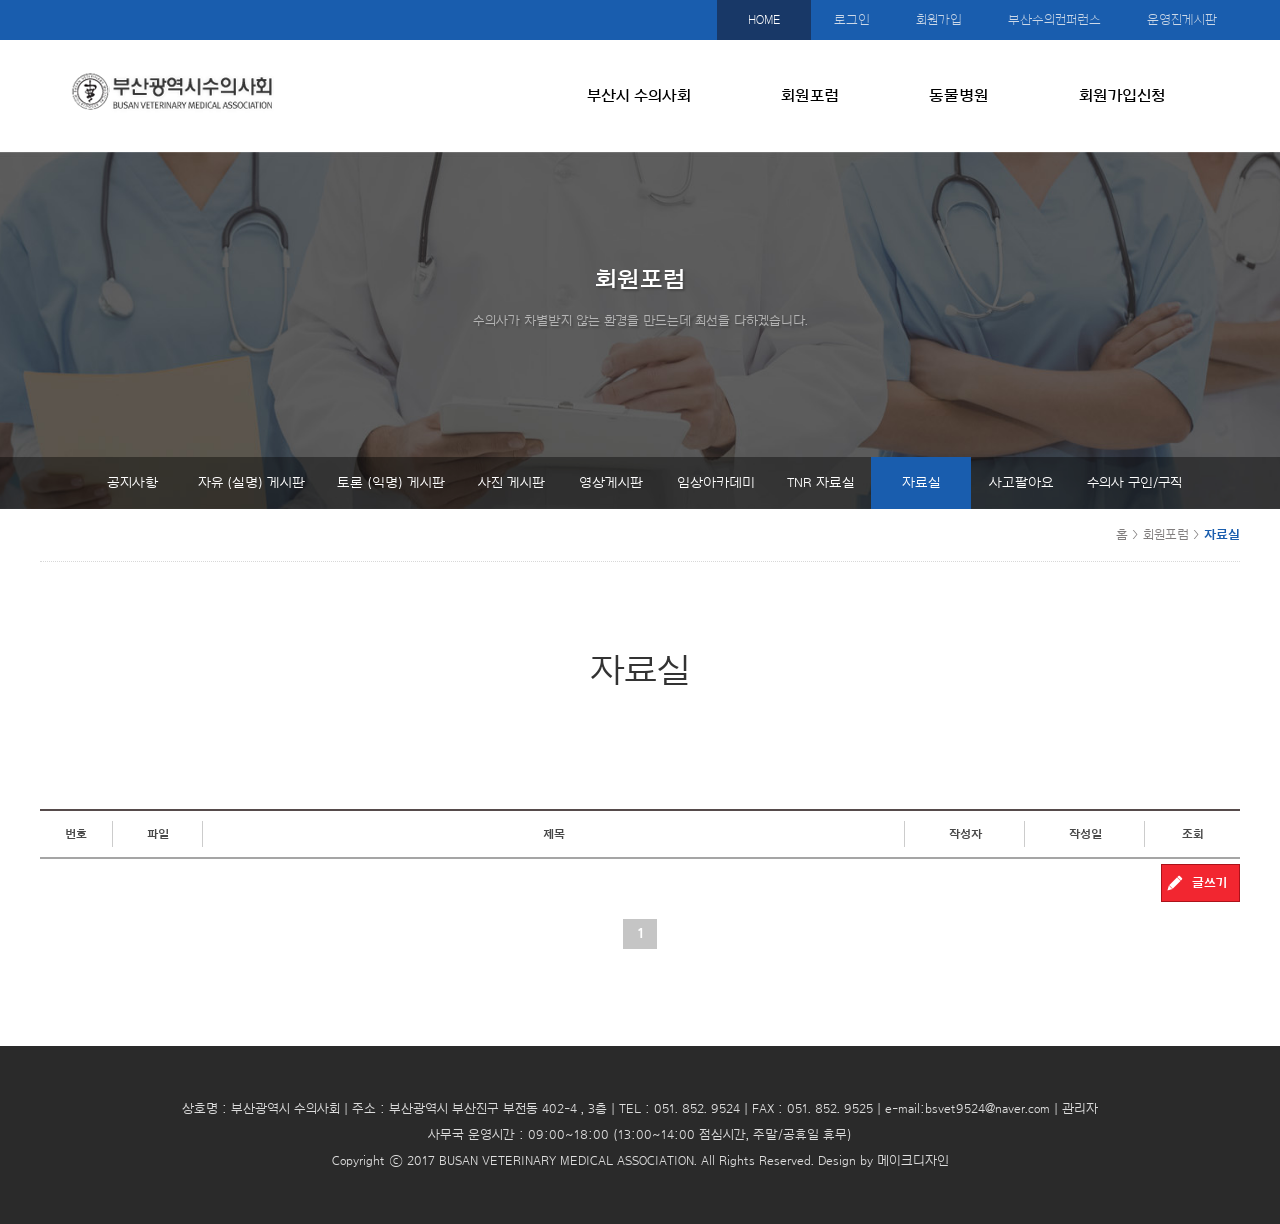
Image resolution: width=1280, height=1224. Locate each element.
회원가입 (939, 19)
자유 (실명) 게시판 (251, 483)
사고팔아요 (1021, 483)
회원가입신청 (1122, 96)
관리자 (1080, 1108)
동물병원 (959, 96)
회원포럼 (810, 96)
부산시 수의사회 (639, 96)
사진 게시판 (511, 483)
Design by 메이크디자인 (883, 1160)
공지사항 (132, 483)
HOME (764, 19)
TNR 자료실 (821, 483)
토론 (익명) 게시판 (391, 483)
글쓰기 (1209, 882)
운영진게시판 (1182, 19)
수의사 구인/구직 (1134, 483)
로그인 (852, 19)
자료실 (921, 483)
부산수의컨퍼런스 (1054, 19)
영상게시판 (611, 483)
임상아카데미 (716, 483)
